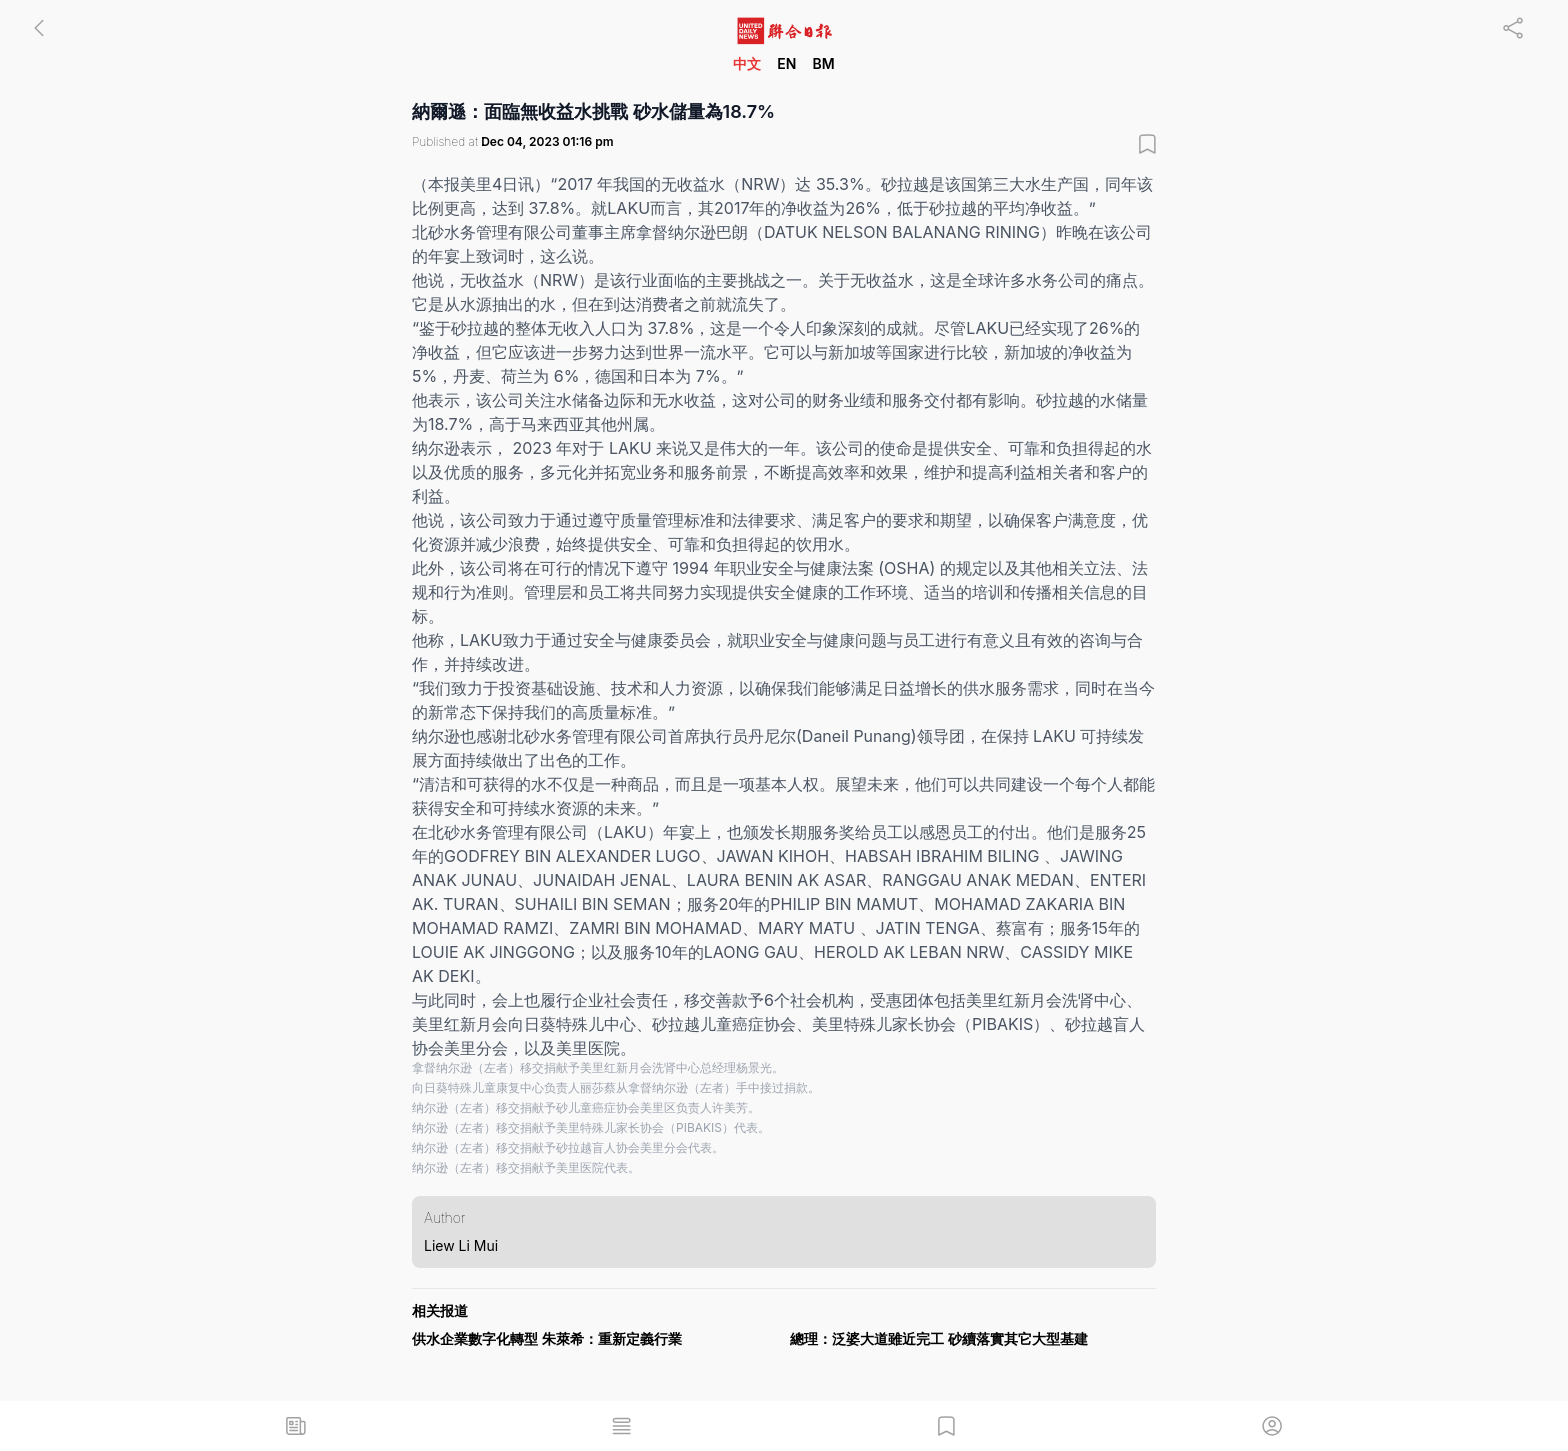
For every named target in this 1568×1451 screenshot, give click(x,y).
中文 (747, 63)
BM (823, 63)
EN (786, 63)
